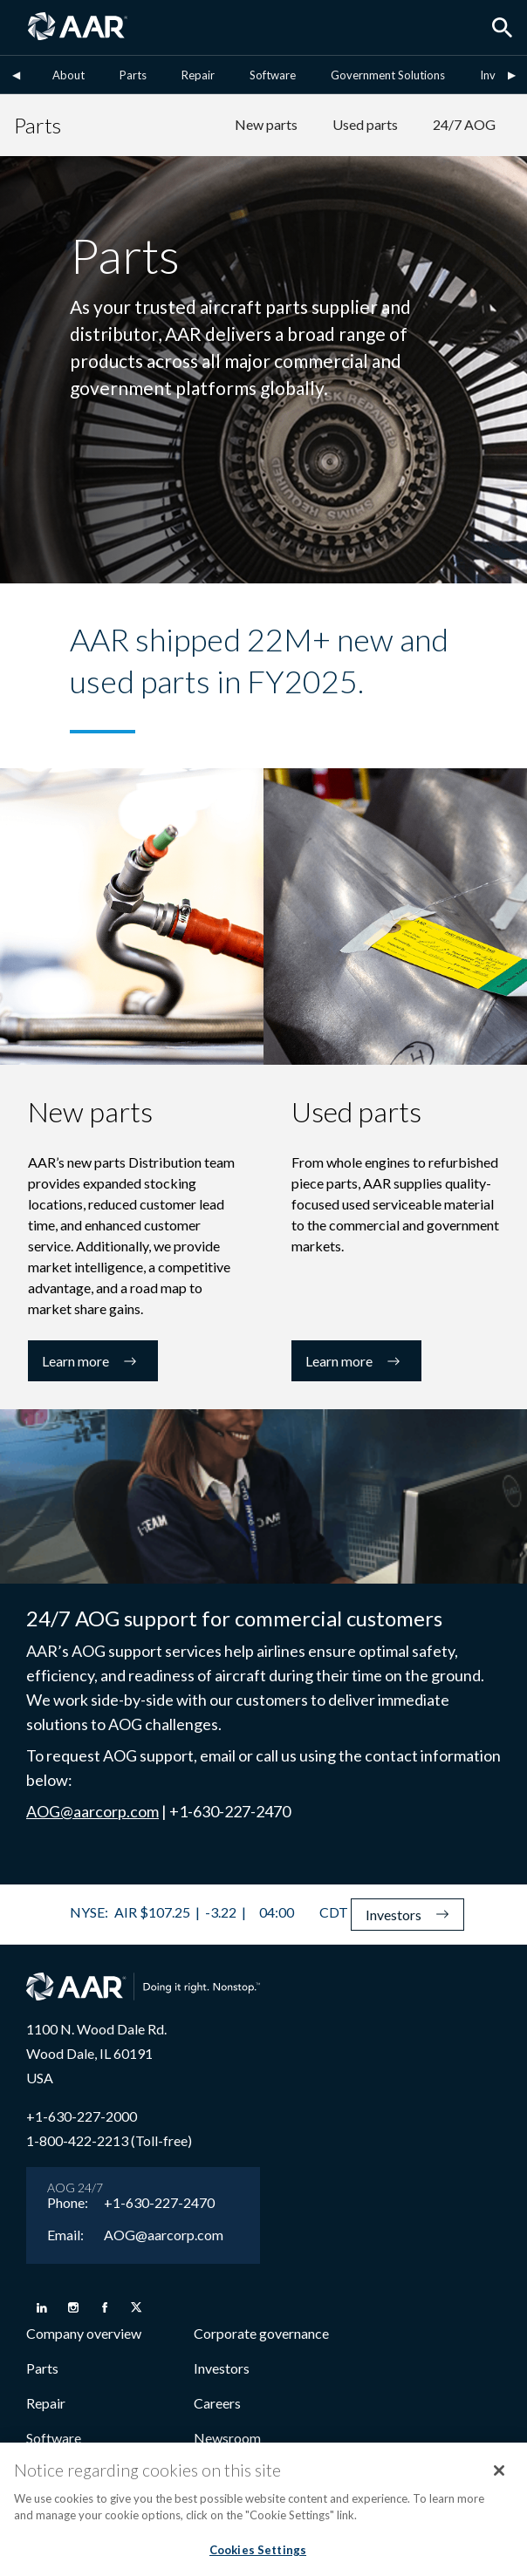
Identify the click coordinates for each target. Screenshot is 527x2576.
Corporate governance (261, 2333)
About (68, 75)
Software (273, 75)
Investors (222, 2368)
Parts (133, 75)
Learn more (93, 1361)
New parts (266, 124)
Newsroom (227, 2437)
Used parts (365, 124)
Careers (217, 2403)
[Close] (499, 2479)
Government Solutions (388, 75)
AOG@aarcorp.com (92, 1811)
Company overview (83, 2333)
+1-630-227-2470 (159, 2203)
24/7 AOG (464, 124)
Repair (198, 75)
